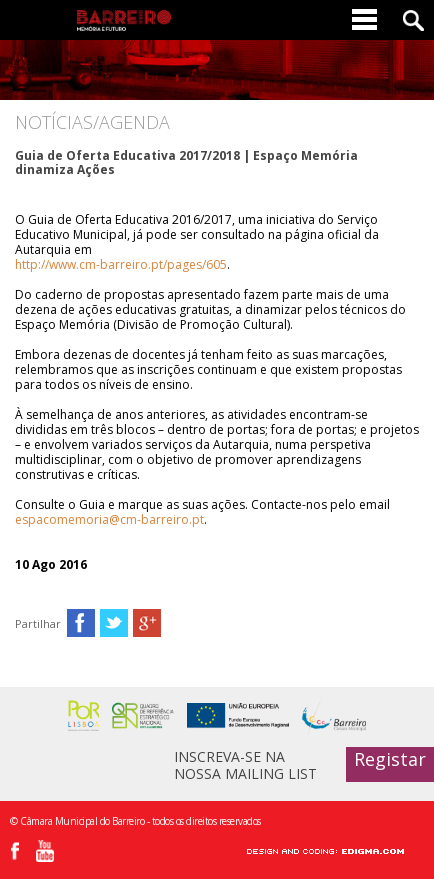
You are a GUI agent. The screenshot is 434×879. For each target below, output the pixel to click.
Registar (390, 759)
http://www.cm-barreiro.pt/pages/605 (121, 264)
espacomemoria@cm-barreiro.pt (109, 519)
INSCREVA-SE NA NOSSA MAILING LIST (245, 764)
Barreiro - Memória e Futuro (124, 20)
